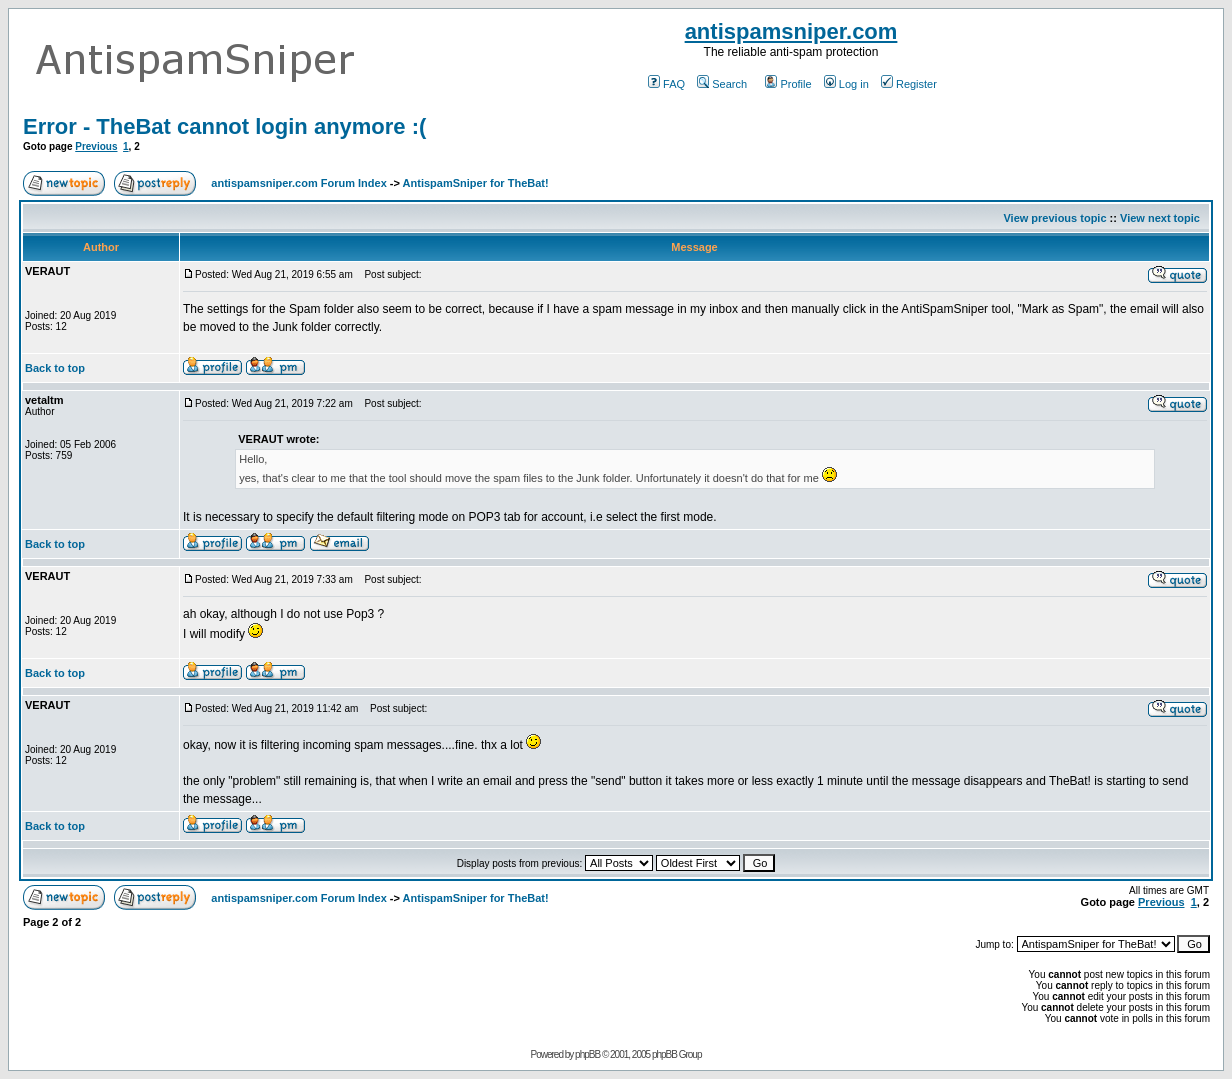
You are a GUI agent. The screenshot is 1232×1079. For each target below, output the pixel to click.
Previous (96, 146)
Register (909, 84)
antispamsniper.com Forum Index (298, 183)
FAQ (666, 84)
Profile (788, 84)
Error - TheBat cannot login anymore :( (224, 126)
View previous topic (1054, 218)
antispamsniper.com (791, 31)
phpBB (587, 1054)
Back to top (55, 368)
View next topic (1160, 218)
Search (722, 84)
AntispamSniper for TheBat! (476, 183)
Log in (846, 84)
